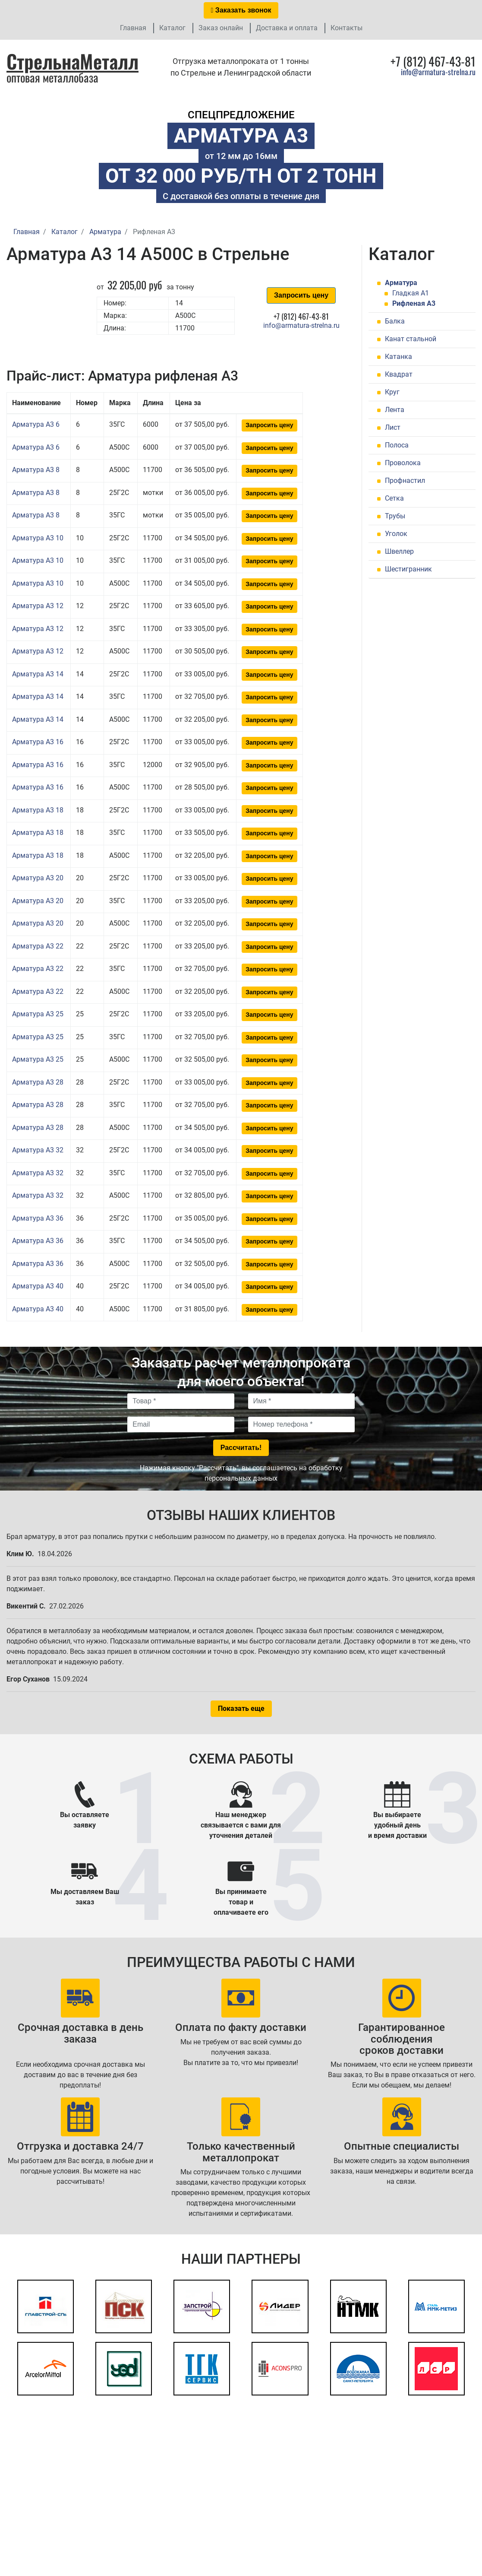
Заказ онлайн (220, 28)
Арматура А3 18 (37, 810)
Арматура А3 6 (36, 424)
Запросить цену (301, 295)
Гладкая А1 (410, 293)
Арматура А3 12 (37, 606)
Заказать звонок (241, 10)
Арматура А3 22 (37, 946)
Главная (133, 28)
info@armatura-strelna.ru (438, 71)
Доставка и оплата (287, 28)
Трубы (395, 516)
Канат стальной (410, 339)
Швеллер (399, 551)
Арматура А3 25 (37, 1014)
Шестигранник (408, 569)
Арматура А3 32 (37, 1150)
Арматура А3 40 (37, 1286)
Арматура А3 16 (37, 742)
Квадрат (399, 374)
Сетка (394, 498)
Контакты (346, 28)
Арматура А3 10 (37, 538)
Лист (392, 427)
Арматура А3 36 (37, 1218)
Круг (392, 392)
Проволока (403, 463)
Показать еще (241, 1708)
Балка (395, 321)
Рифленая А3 (413, 303)
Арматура (401, 283)
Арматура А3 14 (37, 674)
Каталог (172, 28)
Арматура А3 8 (36, 470)
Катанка (398, 356)
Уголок (396, 534)
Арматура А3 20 (37, 878)
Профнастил (405, 480)
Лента (394, 410)
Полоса (397, 445)
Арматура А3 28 (37, 1082)
